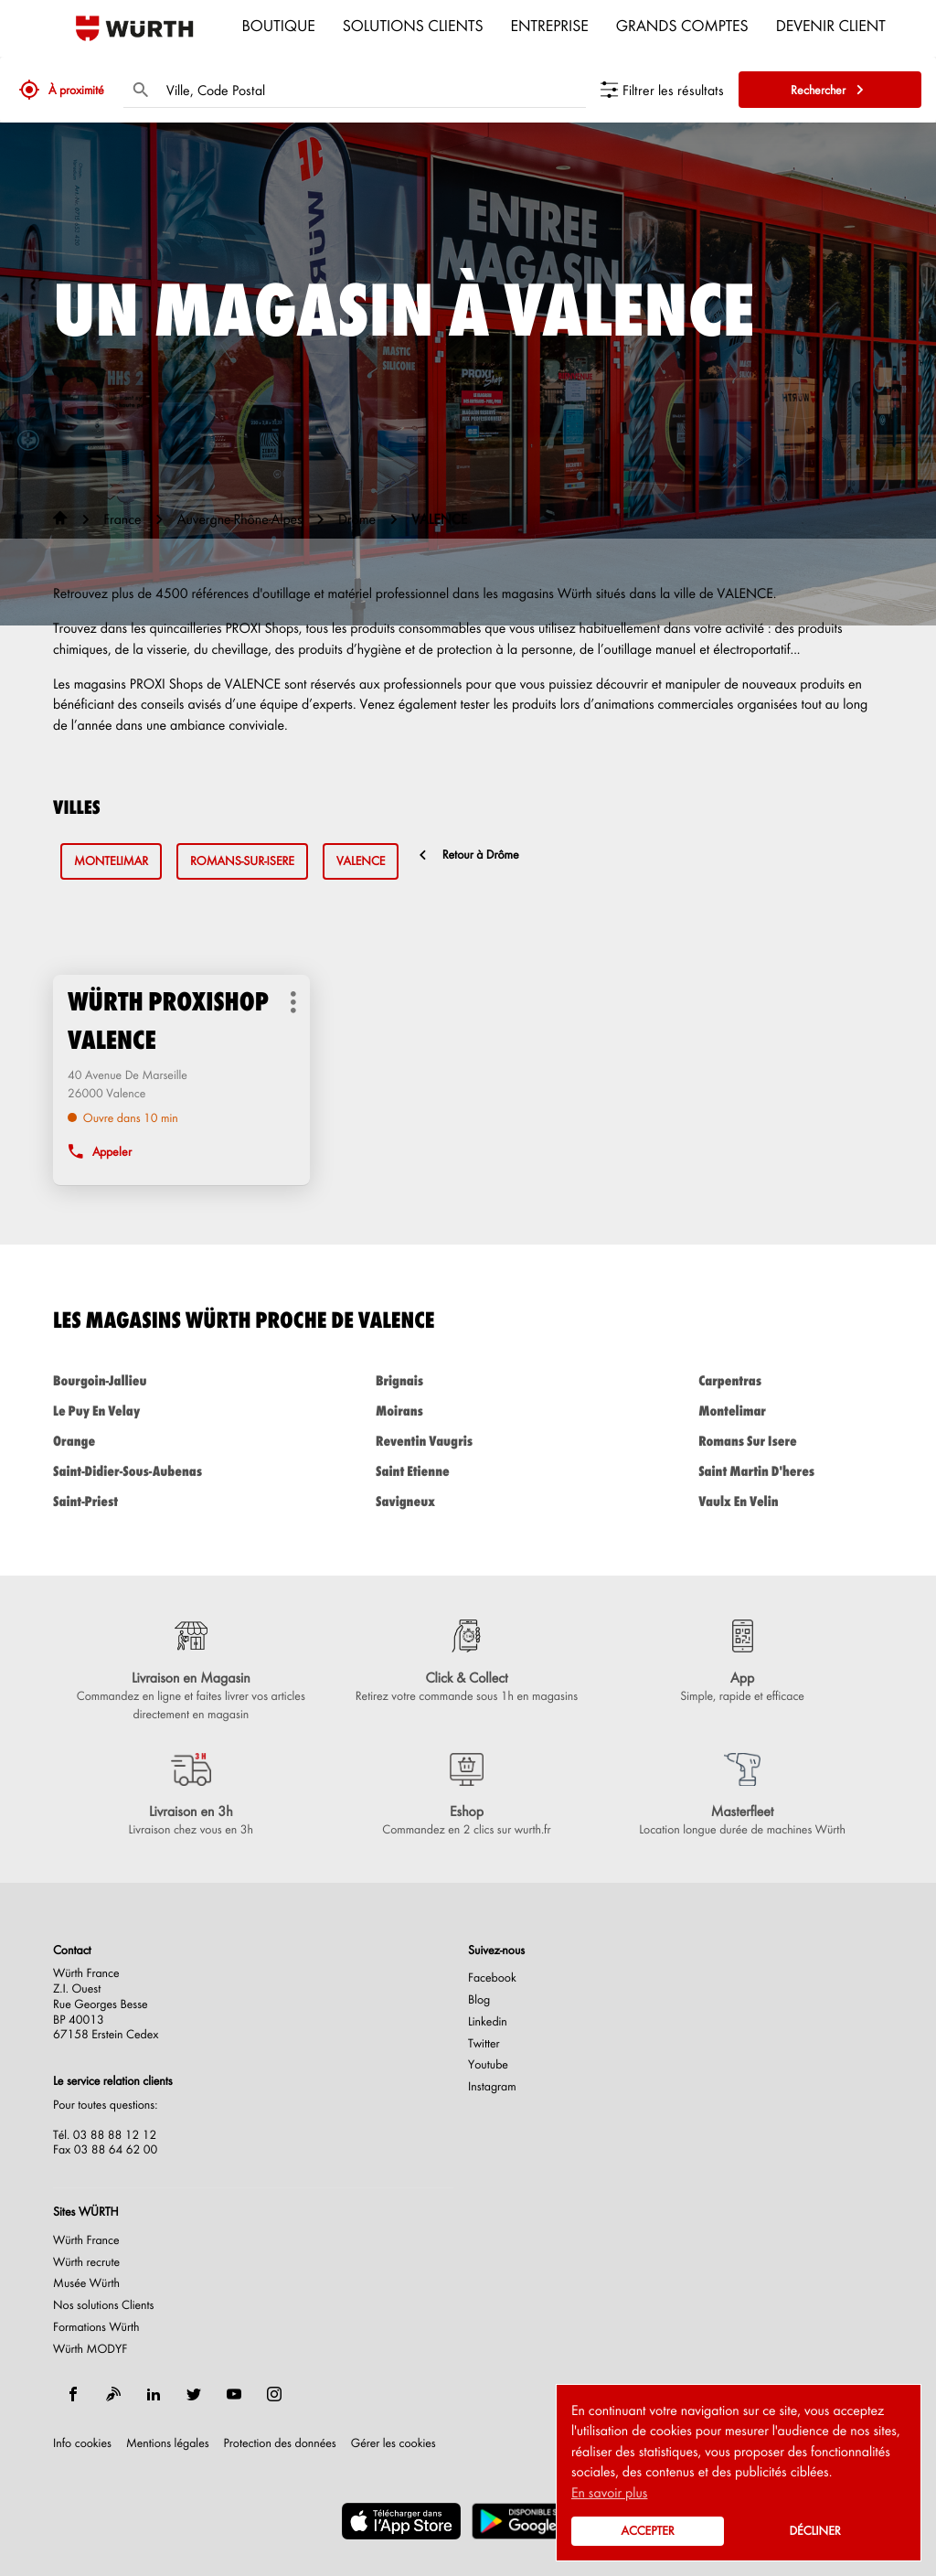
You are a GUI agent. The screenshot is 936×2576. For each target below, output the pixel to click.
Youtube (488, 2065)
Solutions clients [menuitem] (413, 25)
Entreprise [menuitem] (550, 25)
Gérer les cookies (393, 2443)
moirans (468, 1410)
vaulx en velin (790, 1501)
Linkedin (487, 2022)
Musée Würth (86, 2283)
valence (360, 861)
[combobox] (371, 89)
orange (145, 1440)
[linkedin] (153, 2394)
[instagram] (274, 2394)
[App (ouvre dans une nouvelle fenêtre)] (742, 1662)
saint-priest (145, 1501)
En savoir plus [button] (609, 2492)
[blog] (113, 2394)
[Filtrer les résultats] (662, 89)
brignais (468, 1380)
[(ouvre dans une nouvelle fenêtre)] (401, 2521)
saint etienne (468, 1470)
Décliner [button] (814, 2531)
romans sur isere (790, 1440)
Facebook (492, 1978)
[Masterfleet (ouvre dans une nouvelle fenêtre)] (742, 1796)
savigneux (468, 1501)
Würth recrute (86, 2262)
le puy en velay (145, 1410)
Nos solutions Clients (103, 2305)
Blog (479, 2000)
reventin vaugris (468, 1440)
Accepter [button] (647, 2531)
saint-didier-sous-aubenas (145, 1470)
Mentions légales (167, 2443)
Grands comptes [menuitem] (682, 25)
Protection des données (280, 2443)
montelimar (111, 861)
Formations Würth (96, 2327)
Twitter (484, 2044)
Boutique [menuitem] (278, 25)
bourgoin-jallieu (145, 1380)
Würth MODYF (90, 2349)
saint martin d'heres (790, 1470)
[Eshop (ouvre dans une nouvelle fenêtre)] (467, 1796)
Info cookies (82, 2443)
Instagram (492, 2087)
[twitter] (194, 2394)
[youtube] (234, 2394)
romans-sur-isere (242, 861)
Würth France (86, 2240)
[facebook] (73, 2394)
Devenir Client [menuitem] (831, 25)
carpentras (790, 1380)
